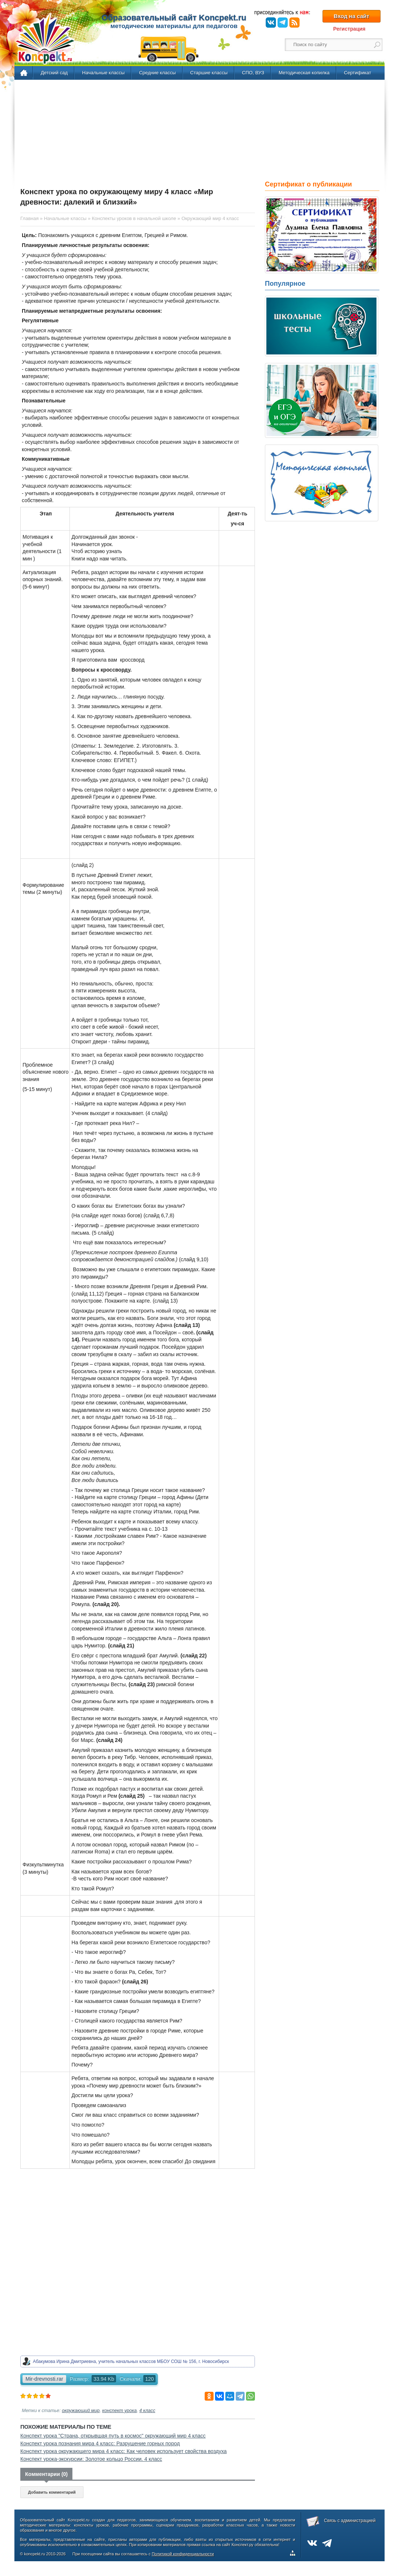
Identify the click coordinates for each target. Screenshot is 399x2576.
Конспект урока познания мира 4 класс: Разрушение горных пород (100, 2443)
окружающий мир (81, 2410)
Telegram (282, 22)
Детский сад (54, 72)
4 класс (147, 2410)
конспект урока (119, 2410)
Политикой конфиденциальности (183, 2554)
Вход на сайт (351, 16)
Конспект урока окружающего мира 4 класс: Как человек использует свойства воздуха (123, 2451)
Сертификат (357, 72)
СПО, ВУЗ (253, 72)
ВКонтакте (271, 22)
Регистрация (349, 29)
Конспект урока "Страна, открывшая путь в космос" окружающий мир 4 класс (113, 2436)
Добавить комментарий (52, 2492)
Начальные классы (103, 72)
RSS (294, 22)
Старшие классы (209, 72)
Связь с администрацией (350, 2520)
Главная (24, 73)
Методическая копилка (304, 72)
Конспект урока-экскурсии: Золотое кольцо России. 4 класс (91, 2459)
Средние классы (157, 72)
